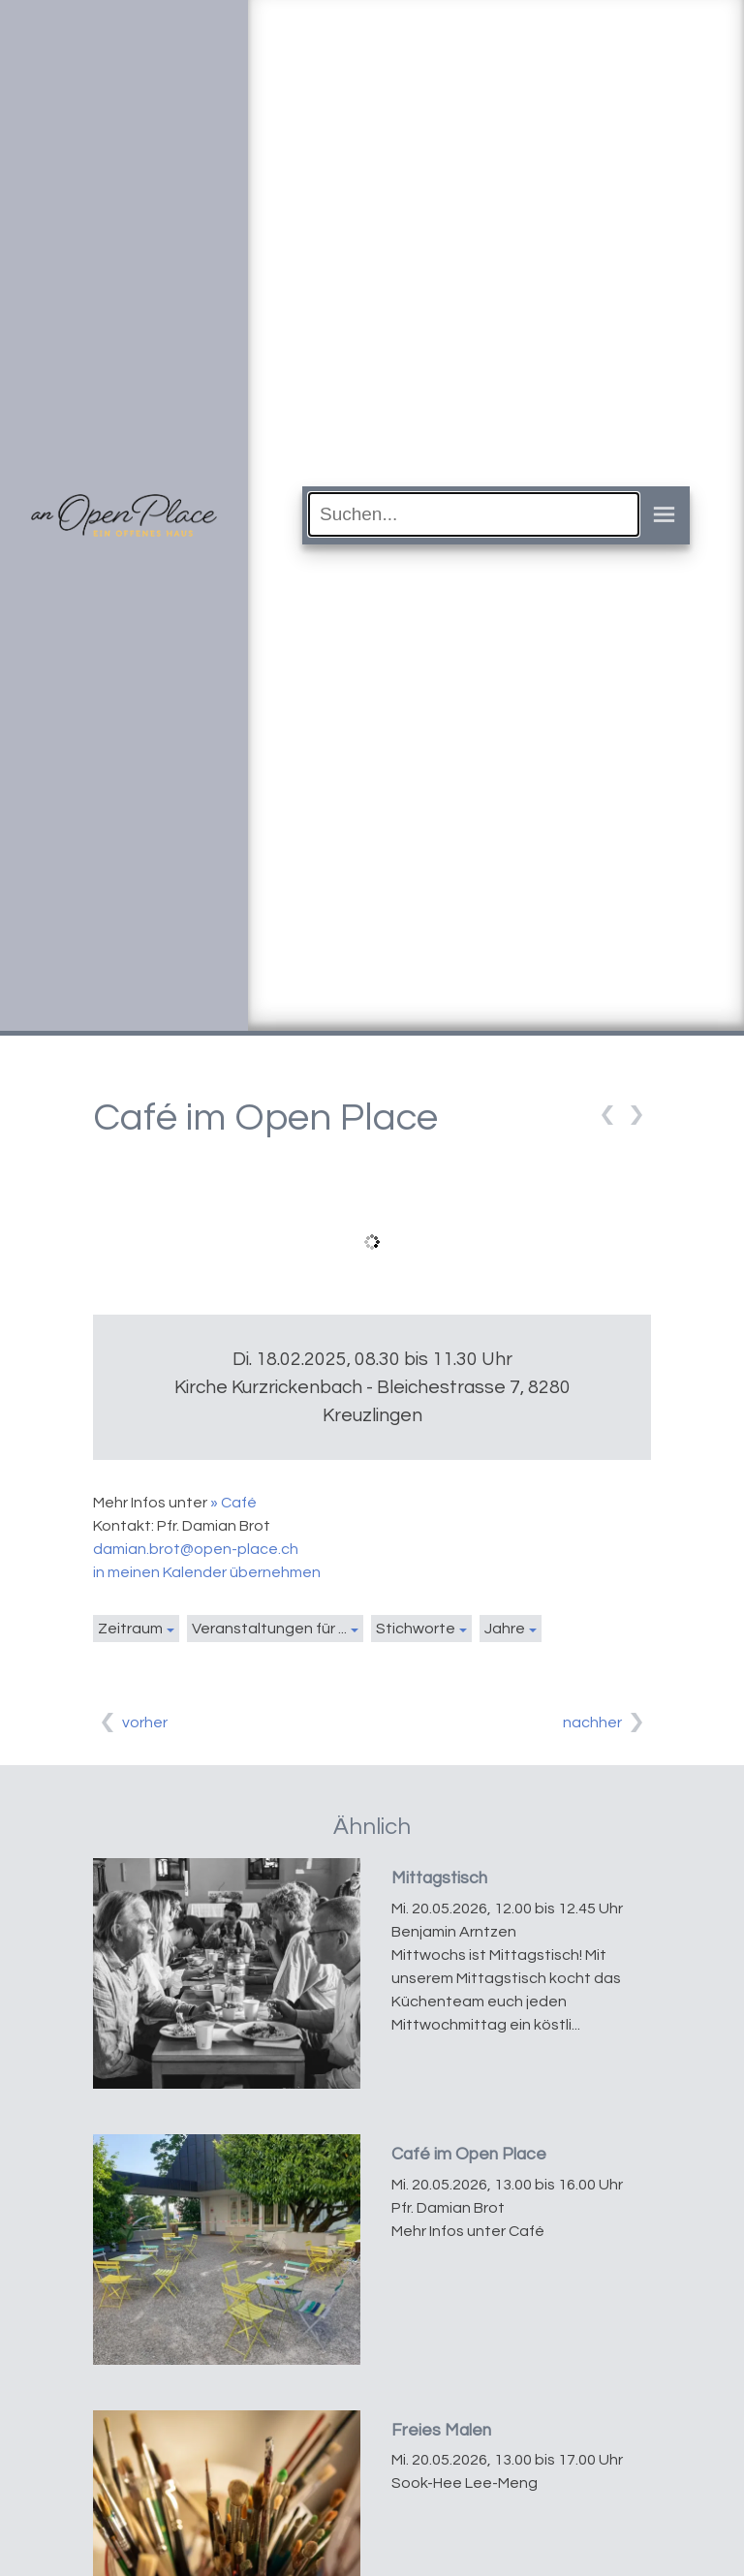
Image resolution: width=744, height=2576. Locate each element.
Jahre (504, 1628)
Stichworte (415, 1628)
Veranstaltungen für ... (269, 1628)
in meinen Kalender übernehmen (207, 1572)
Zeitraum (130, 1628)
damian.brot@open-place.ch (195, 1549)
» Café (233, 1502)
